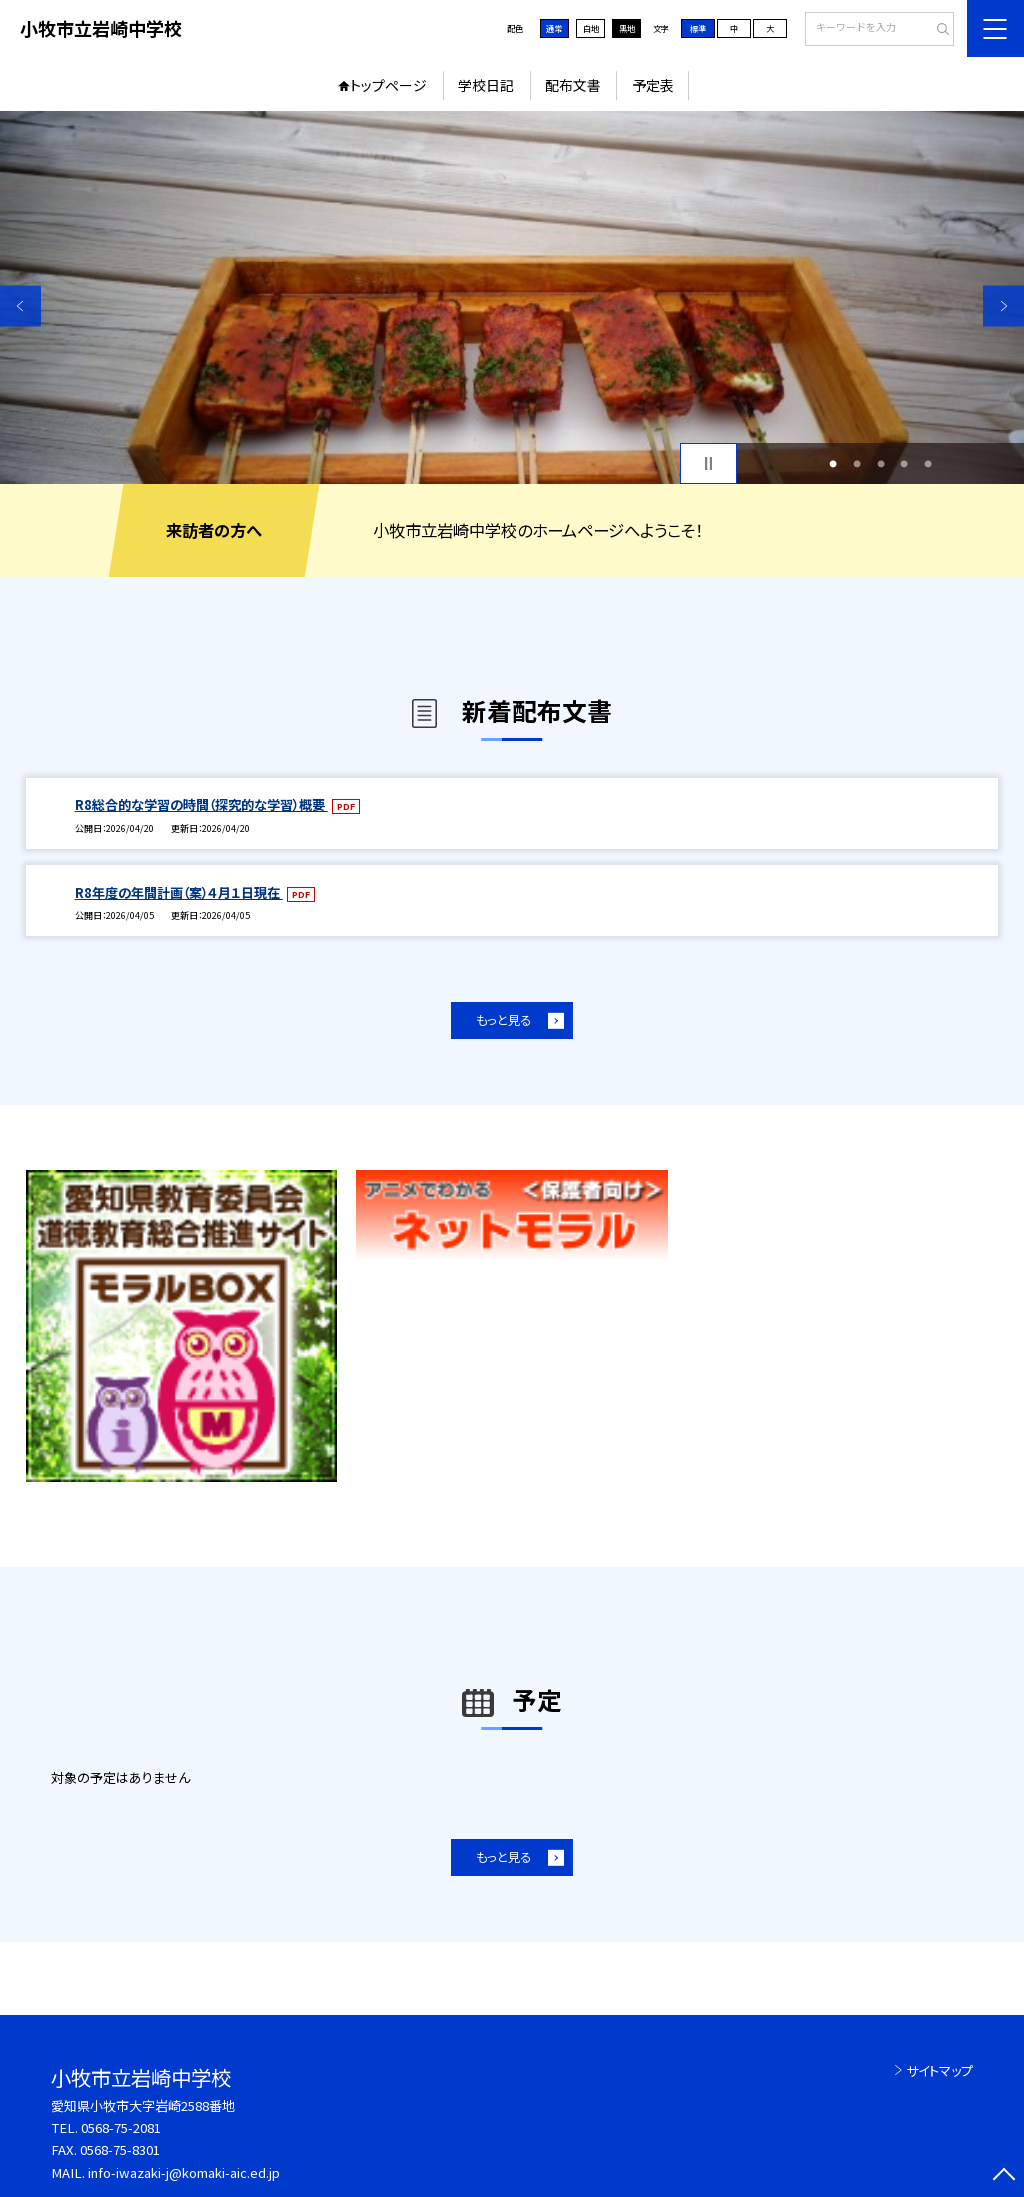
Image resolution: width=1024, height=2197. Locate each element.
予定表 (653, 85)
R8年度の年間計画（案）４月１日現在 (179, 892)
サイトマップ (939, 2070)
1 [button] (833, 464)
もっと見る (503, 1020)
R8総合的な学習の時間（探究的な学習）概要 (201, 804)
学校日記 (486, 85)
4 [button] (904, 464)
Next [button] (1003, 305)
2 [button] (857, 464)
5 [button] (928, 464)
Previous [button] (20, 305)
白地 (591, 28)
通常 (554, 28)
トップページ (388, 85)
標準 (698, 28)
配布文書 (573, 85)
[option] (512, 297)
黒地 (627, 28)
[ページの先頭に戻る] (1003, 2176)
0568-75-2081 (121, 2127)
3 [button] (881, 464)
